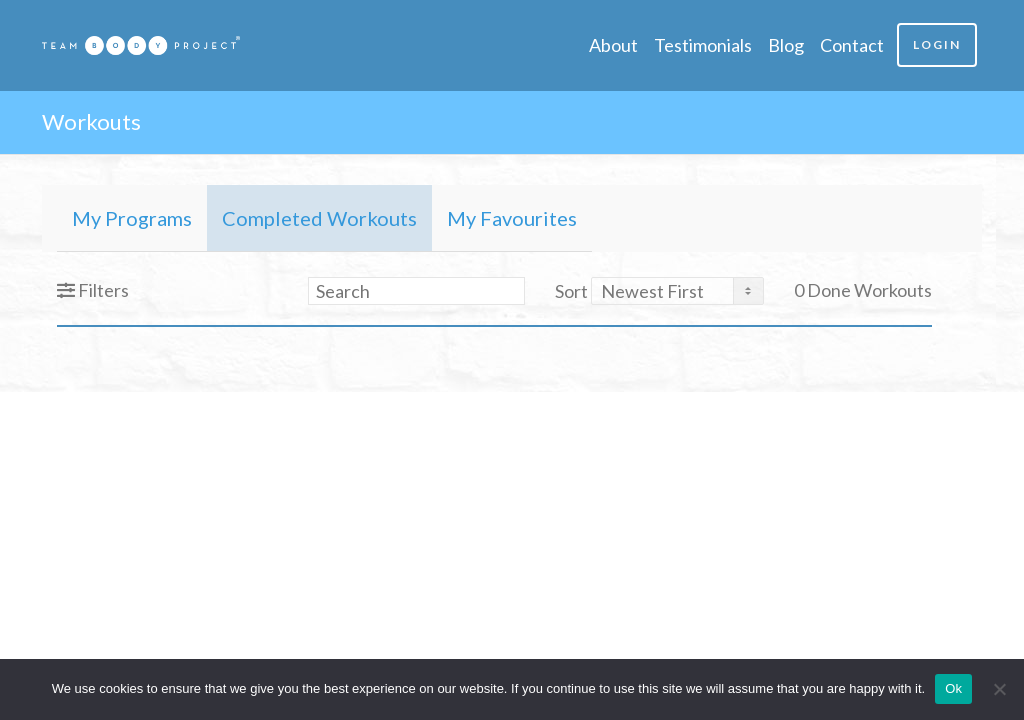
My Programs (132, 218)
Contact (852, 45)
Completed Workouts (319, 218)
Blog (786, 45)
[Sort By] (677, 291)
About (613, 45)
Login (937, 44)
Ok (953, 688)
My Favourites (512, 218)
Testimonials (703, 45)
